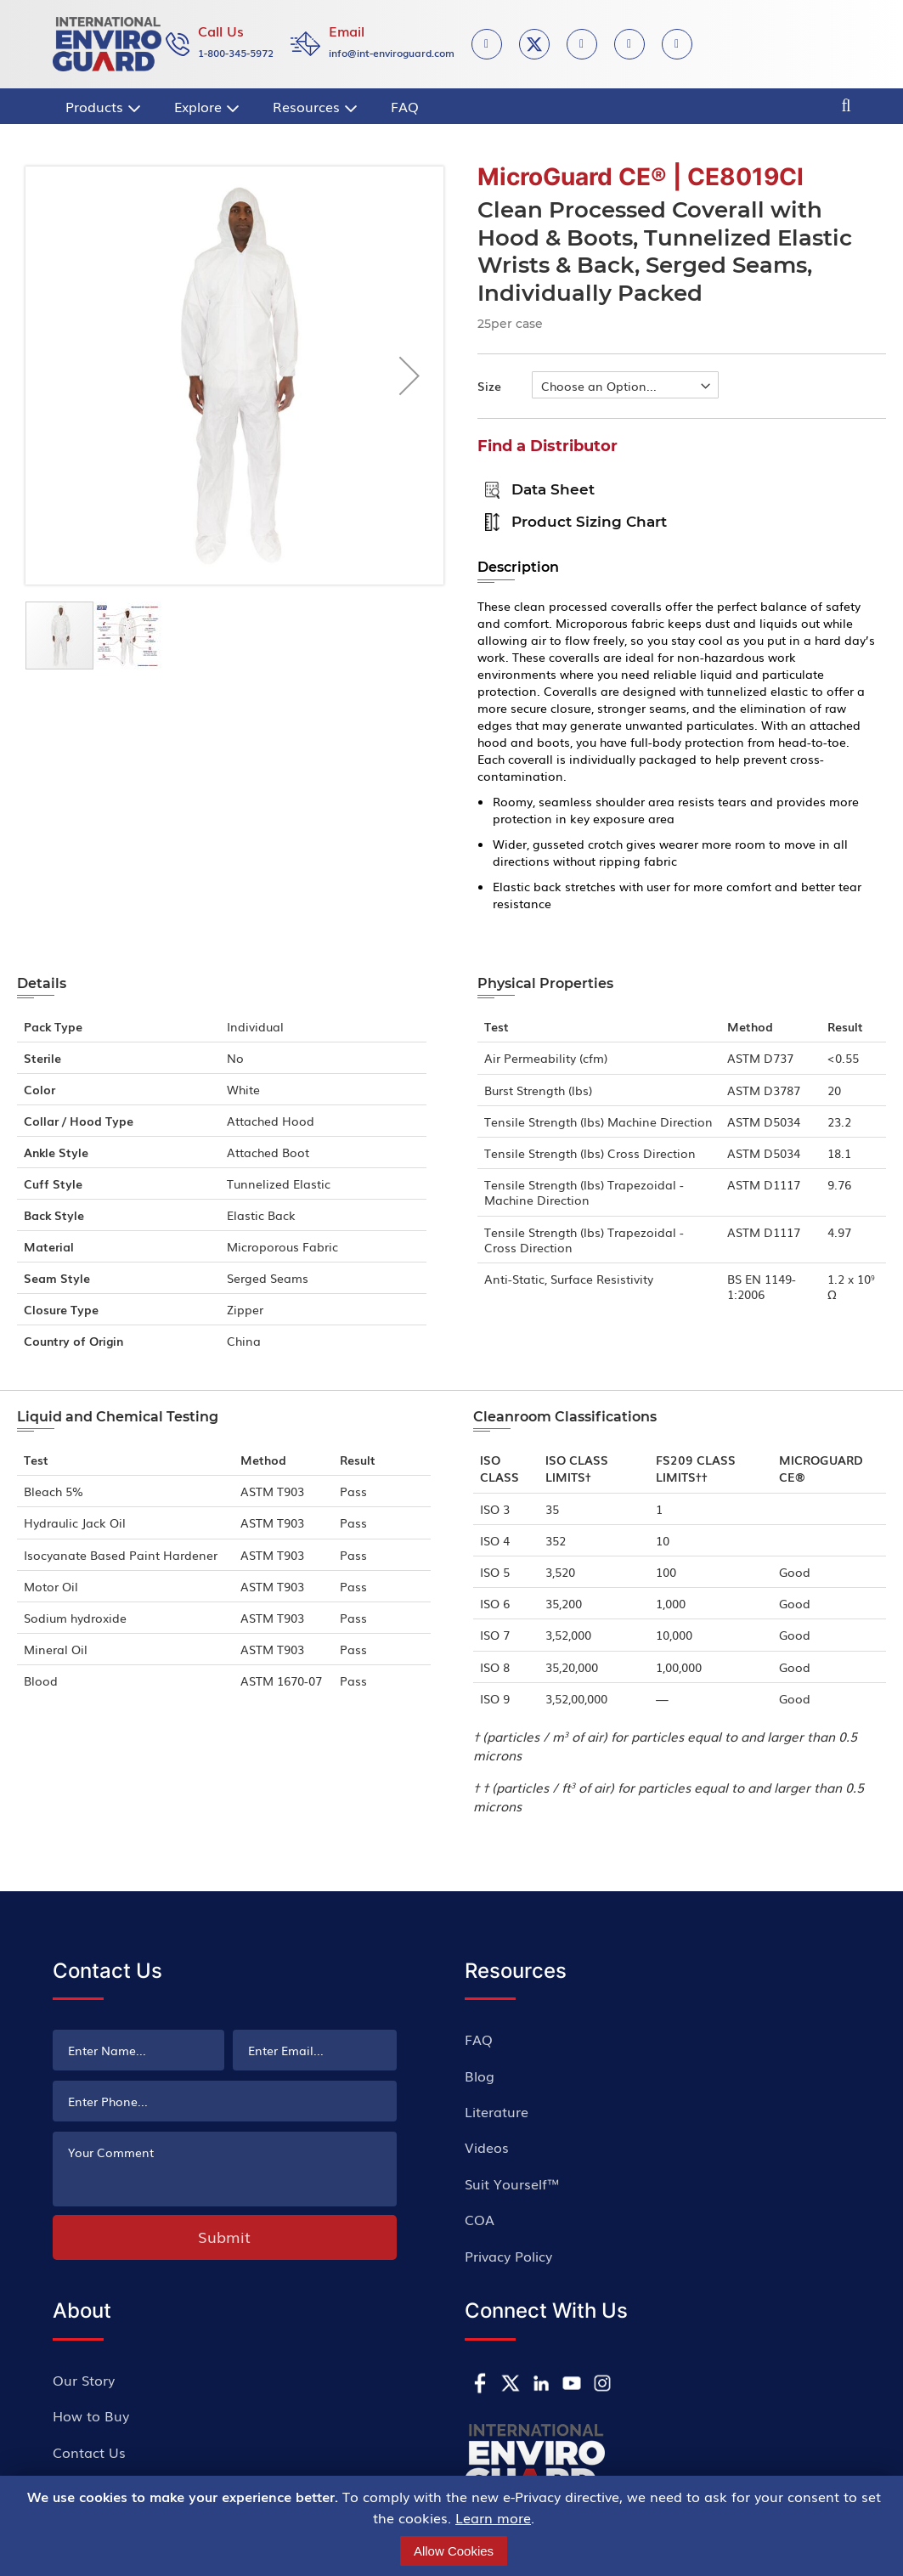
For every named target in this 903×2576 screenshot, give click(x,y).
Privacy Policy (508, 2255)
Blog (479, 2075)
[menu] (286, 106)
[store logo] (107, 44)
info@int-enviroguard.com (391, 52)
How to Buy (91, 2415)
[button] (409, 376)
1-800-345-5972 (236, 52)
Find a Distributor (547, 446)
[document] (453, 2526)
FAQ (479, 2039)
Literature (496, 2111)
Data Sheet (536, 489)
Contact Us (89, 2452)
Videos (487, 2147)
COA (479, 2219)
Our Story (84, 2379)
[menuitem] (100, 106)
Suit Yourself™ (512, 2183)
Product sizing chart (572, 521)
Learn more (493, 2517)
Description (518, 567)
